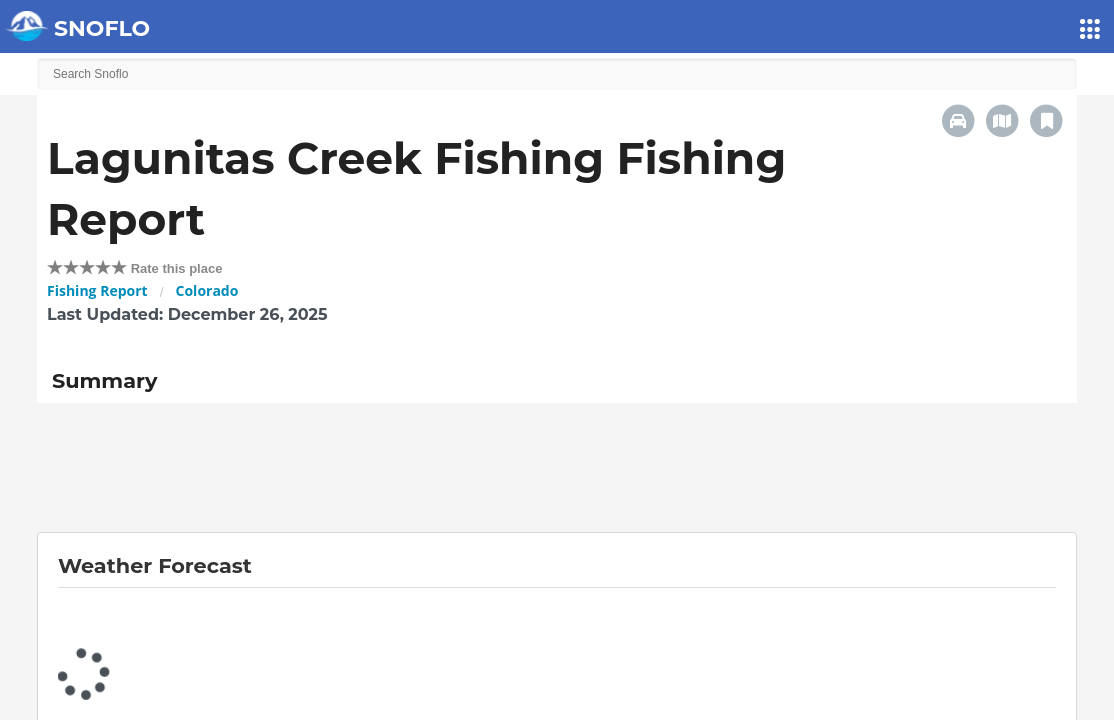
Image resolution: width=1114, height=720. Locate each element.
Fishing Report (97, 290)
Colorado (207, 290)
